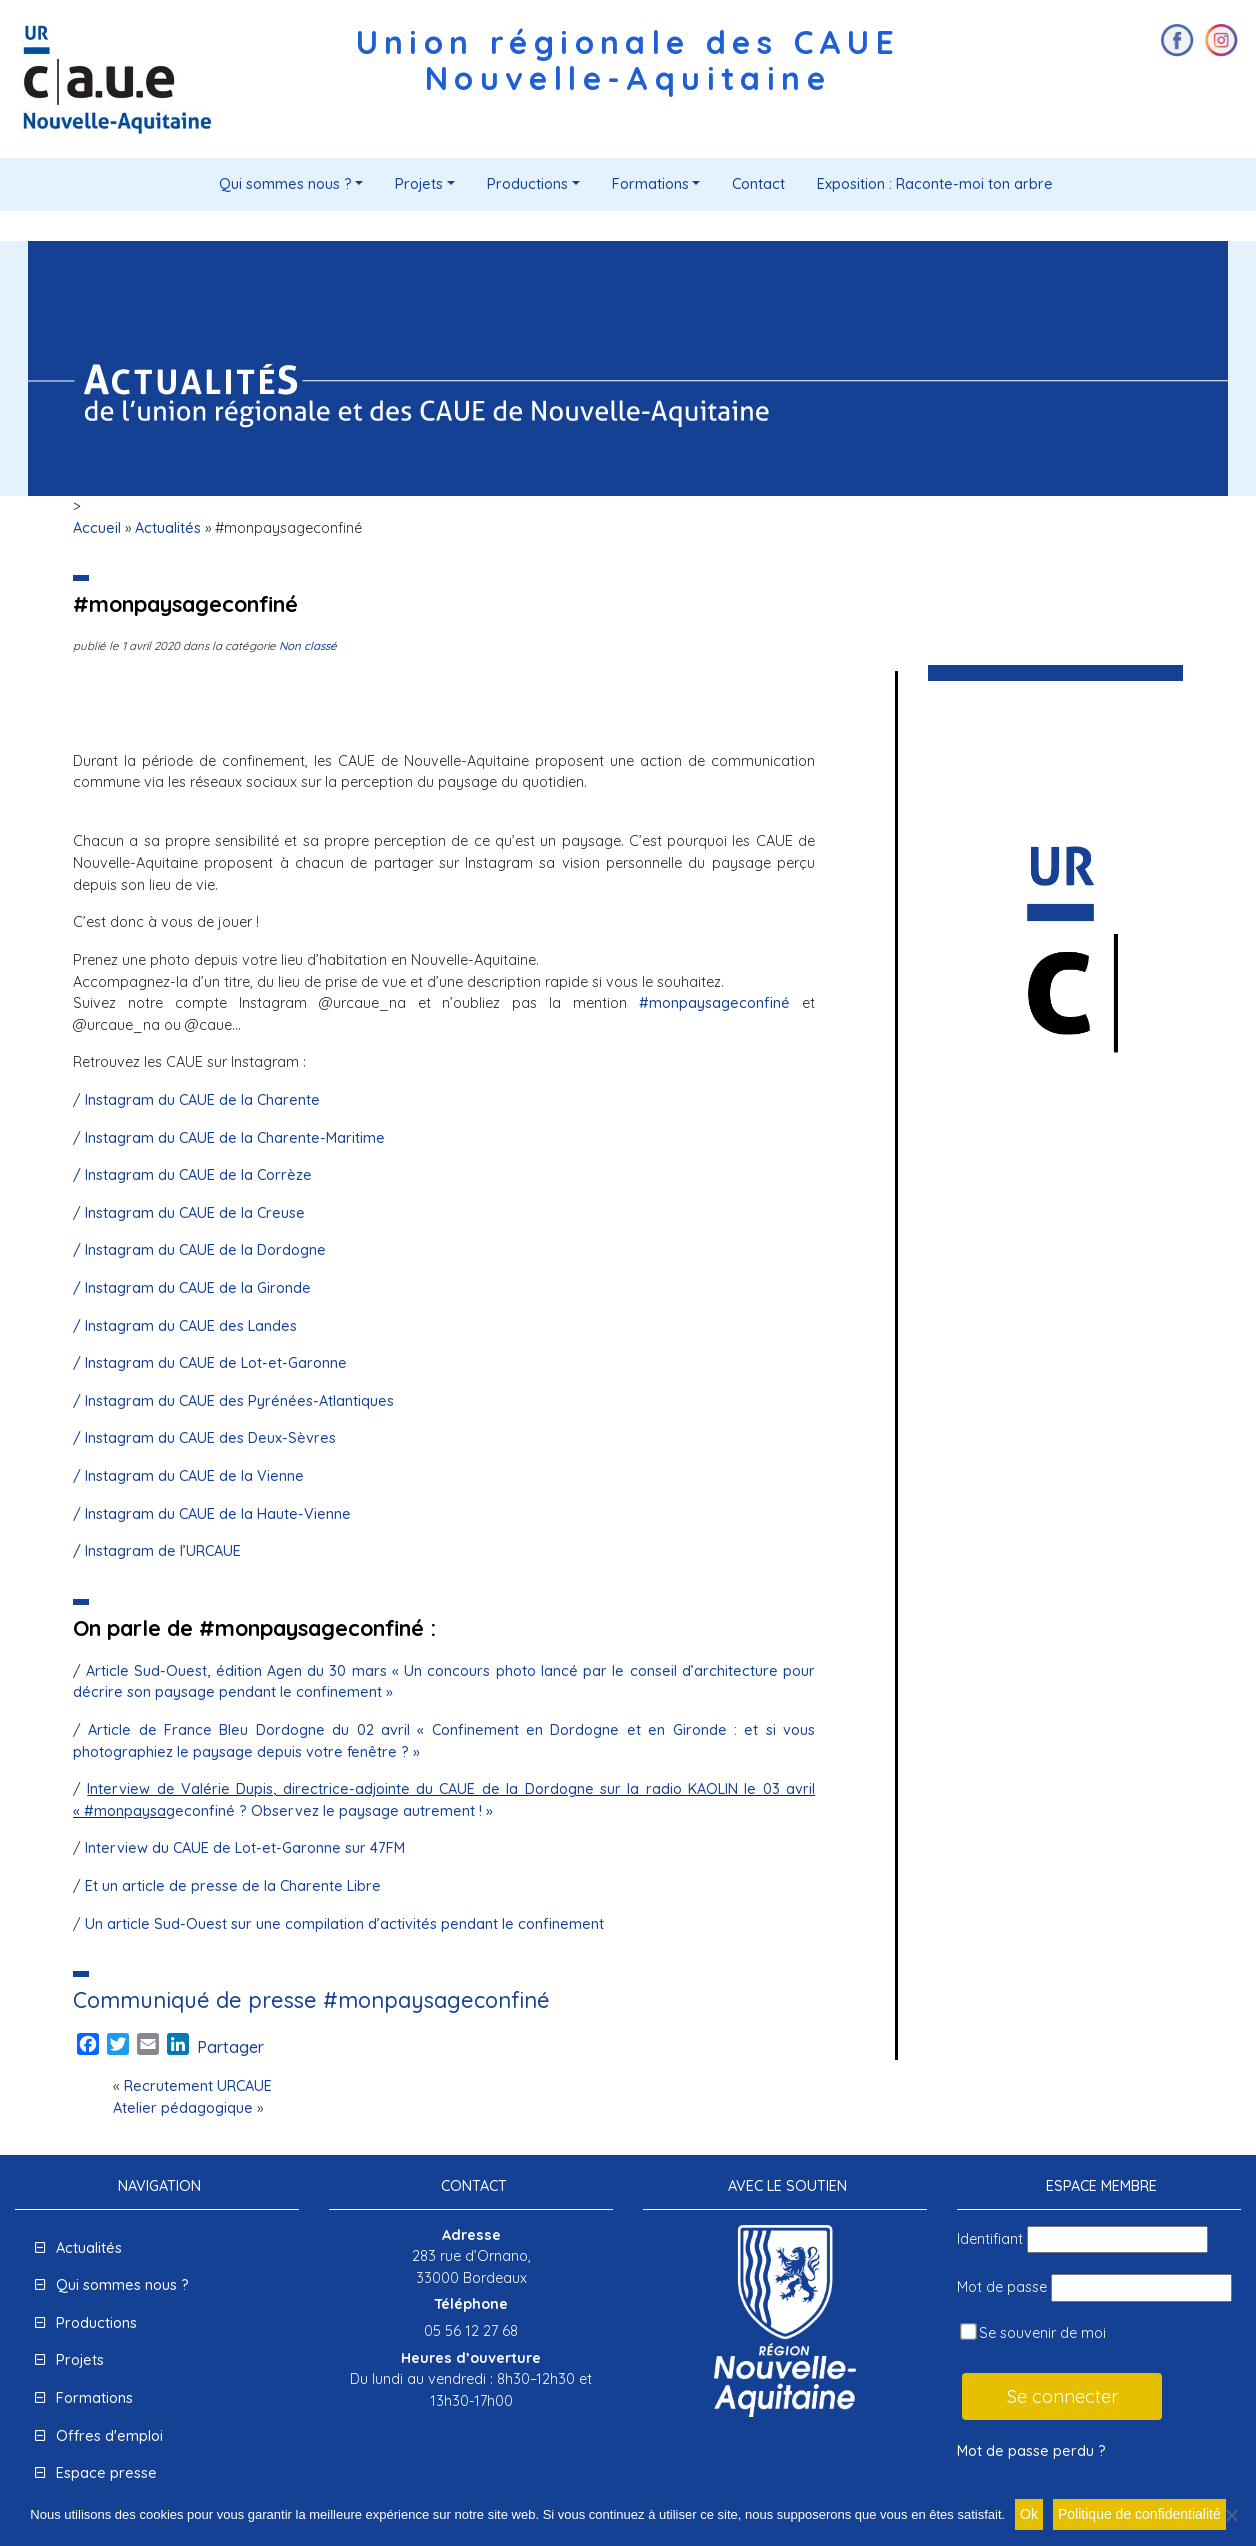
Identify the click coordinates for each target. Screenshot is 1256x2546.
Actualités (168, 528)
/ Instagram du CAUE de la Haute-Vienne (212, 1514)
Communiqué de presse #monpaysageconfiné (311, 1999)
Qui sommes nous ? (285, 184)
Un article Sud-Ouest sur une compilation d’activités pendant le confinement (344, 1924)
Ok (1029, 2514)
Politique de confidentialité (1139, 2514)
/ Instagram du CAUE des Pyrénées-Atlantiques (233, 1401)
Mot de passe (1002, 2287)
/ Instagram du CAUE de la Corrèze (192, 1175)
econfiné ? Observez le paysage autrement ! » (334, 1811)
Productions (527, 184)
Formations (650, 184)
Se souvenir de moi (1033, 2332)
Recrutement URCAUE (198, 2086)
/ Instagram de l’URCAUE (157, 1551)
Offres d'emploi (109, 2436)
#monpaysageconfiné (714, 1003)
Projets (419, 184)
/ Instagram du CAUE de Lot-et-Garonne (210, 1363)
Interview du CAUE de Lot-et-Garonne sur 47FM (243, 1848)
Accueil (97, 528)
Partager (230, 2047)
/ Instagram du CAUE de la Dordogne (199, 1250)
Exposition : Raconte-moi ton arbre (935, 184)
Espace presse (106, 2473)
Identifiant (990, 2239)
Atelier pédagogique (183, 2108)
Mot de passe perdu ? (1031, 2451)
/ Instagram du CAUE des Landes (185, 1326)
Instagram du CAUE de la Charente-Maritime (235, 1138)
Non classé (308, 645)
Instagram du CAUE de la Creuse (195, 1213)
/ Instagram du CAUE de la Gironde (192, 1288)
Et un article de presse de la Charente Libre (233, 1886)
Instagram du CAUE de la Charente (202, 1100)
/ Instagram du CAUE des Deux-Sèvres (204, 1438)
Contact (758, 184)
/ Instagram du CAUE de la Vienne (188, 1476)
